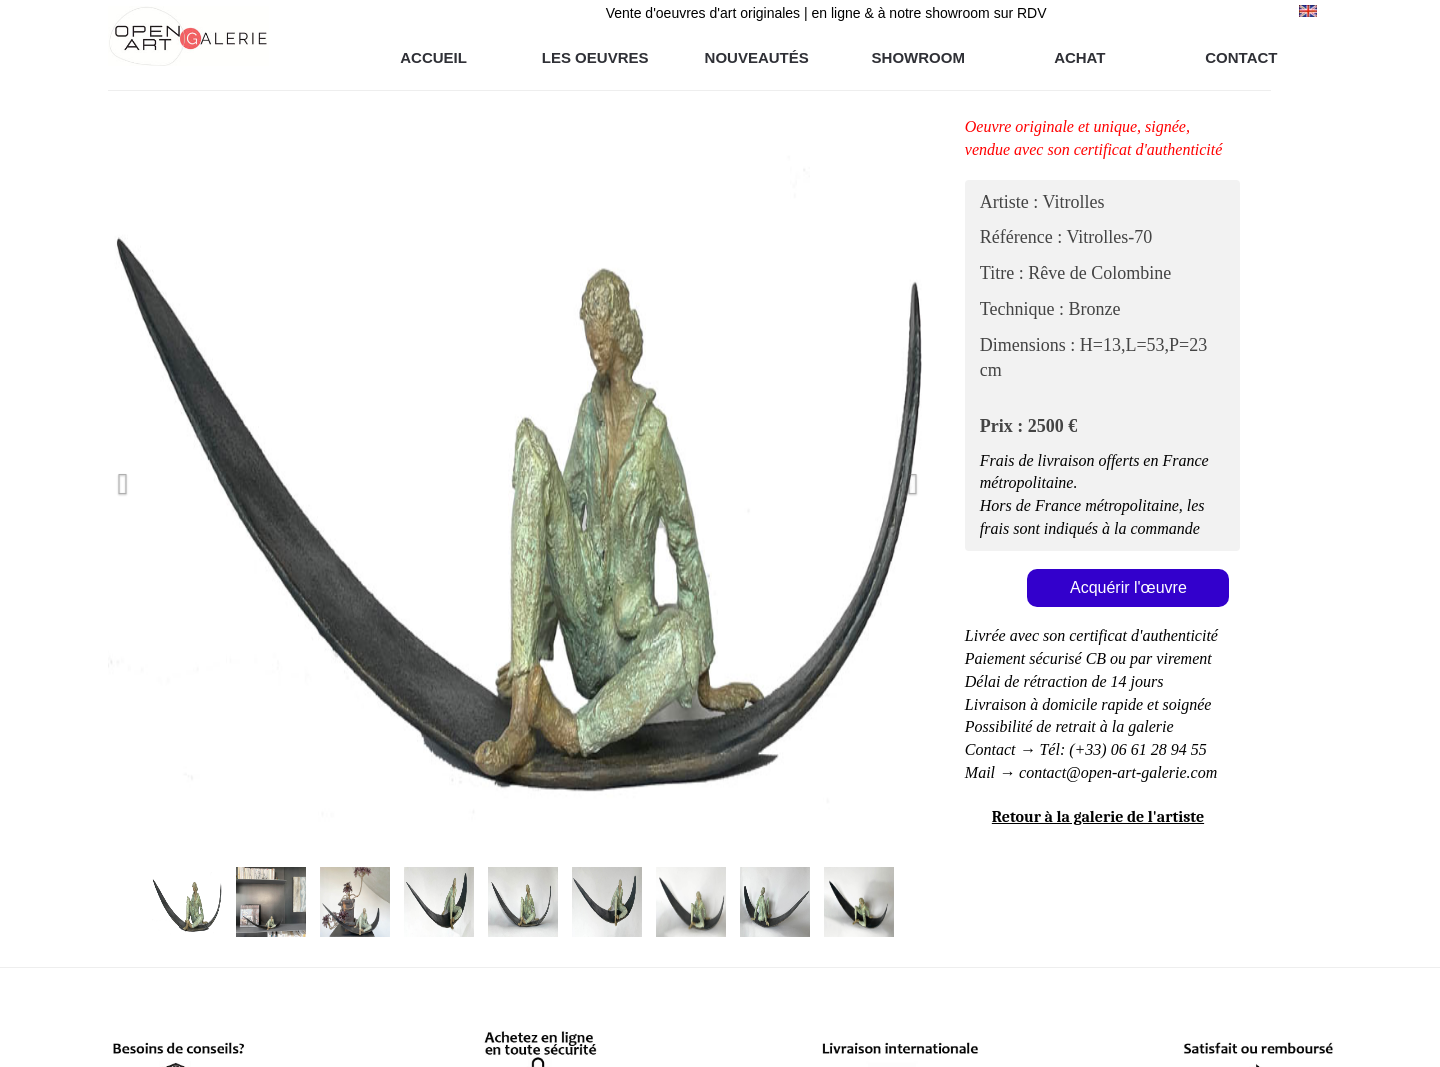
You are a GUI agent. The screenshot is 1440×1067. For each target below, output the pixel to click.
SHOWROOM (918, 57)
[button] (169, 479)
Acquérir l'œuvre (1128, 587)
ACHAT (1079, 57)
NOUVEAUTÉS (757, 57)
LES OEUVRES (595, 57)
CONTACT (1241, 57)
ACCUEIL (433, 57)
